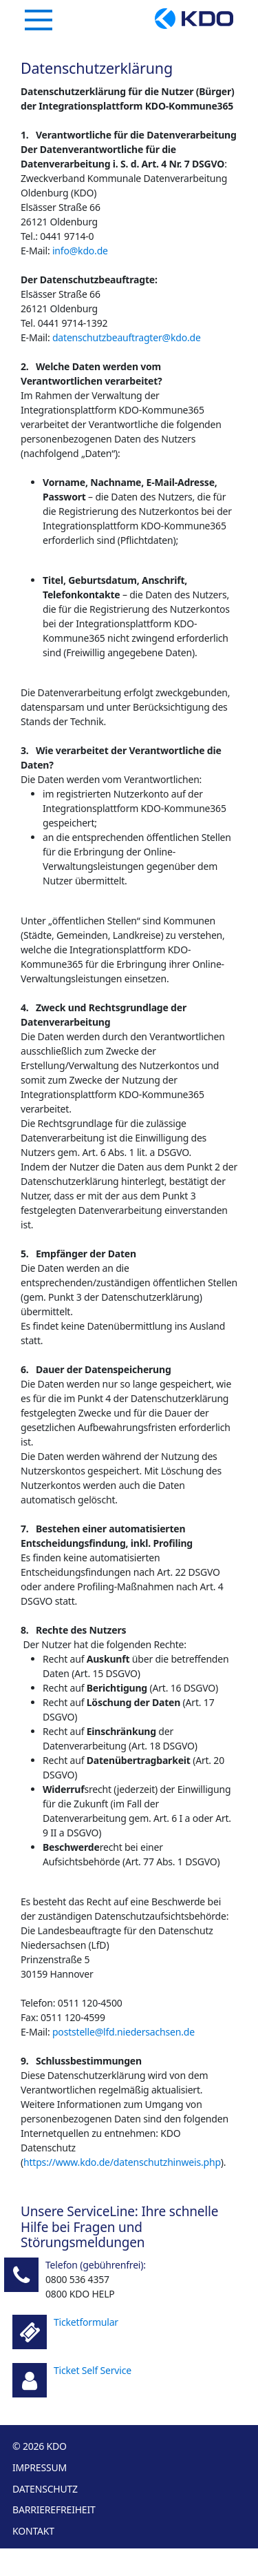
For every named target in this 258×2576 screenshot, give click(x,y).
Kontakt (33, 2530)
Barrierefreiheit (54, 2509)
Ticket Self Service (92, 2370)
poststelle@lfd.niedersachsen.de (123, 2031)
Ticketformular (86, 2322)
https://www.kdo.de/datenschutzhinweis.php (122, 2162)
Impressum (39, 2467)
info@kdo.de (80, 250)
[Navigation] (38, 20)
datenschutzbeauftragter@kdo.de (126, 337)
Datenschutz (45, 2488)
